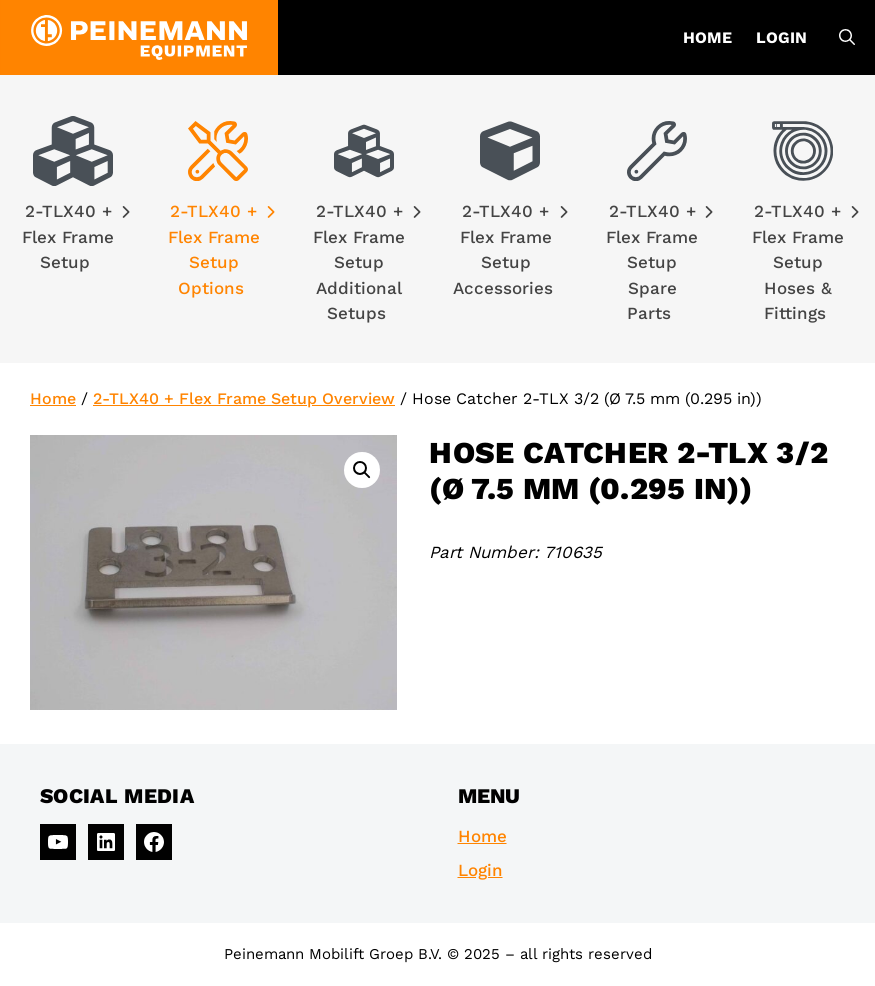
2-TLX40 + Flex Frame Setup (75, 236)
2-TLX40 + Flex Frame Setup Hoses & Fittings (805, 262)
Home (707, 37)
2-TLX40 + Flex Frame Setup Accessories (510, 249)
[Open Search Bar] (847, 38)
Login (781, 37)
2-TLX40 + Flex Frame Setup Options (221, 249)
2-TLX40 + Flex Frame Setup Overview (244, 398)
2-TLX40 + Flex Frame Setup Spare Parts (659, 262)
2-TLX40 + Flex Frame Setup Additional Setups (366, 262)
